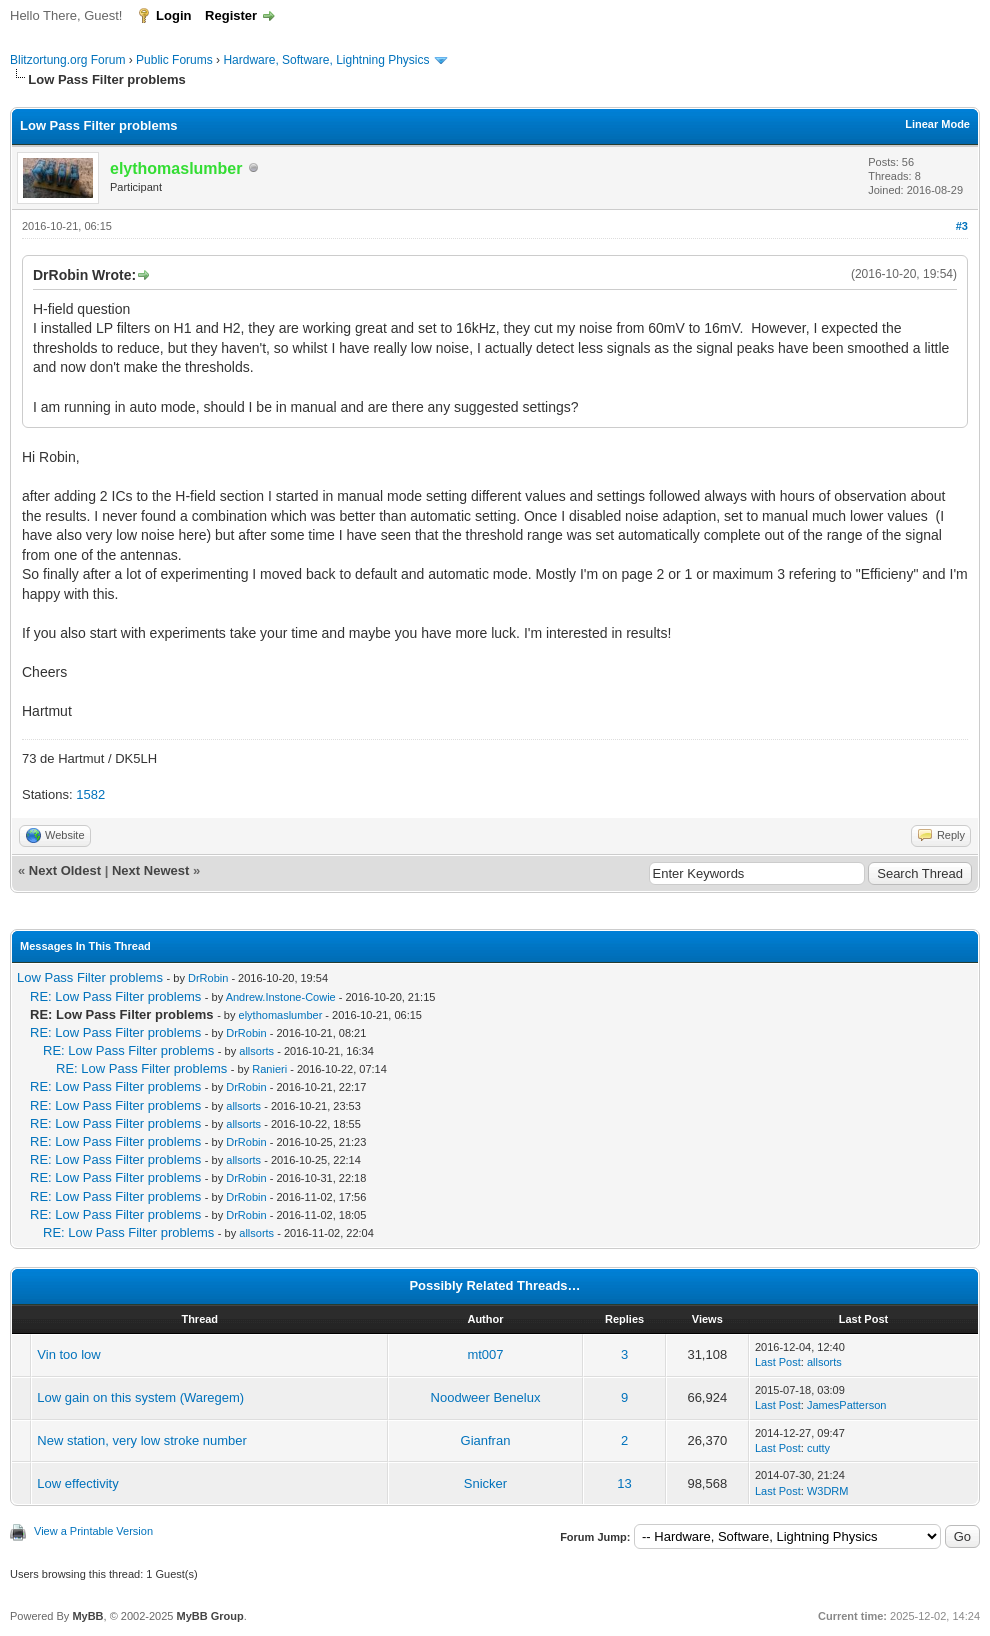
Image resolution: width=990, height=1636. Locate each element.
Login (173, 15)
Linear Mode (937, 124)
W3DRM (828, 1491)
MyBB (87, 1616)
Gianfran (486, 1440)
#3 (962, 226)
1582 (90, 794)
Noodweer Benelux (486, 1397)
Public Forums (174, 60)
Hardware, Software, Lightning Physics (326, 60)
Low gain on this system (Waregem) (140, 1397)
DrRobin (208, 978)
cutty (818, 1448)
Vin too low (68, 1354)
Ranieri (269, 1069)
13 (624, 1483)
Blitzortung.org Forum (67, 60)
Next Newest (150, 870)
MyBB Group (209, 1616)
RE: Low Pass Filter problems (115, 996)
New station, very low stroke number (142, 1440)
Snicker (485, 1483)
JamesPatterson (846, 1405)
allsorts (256, 1051)
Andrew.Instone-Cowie (281, 997)
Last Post (778, 1362)
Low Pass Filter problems (90, 977)
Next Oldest (65, 870)
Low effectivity (77, 1483)
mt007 (485, 1354)
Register (231, 15)
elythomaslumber (281, 1015)
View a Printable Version (93, 1531)
